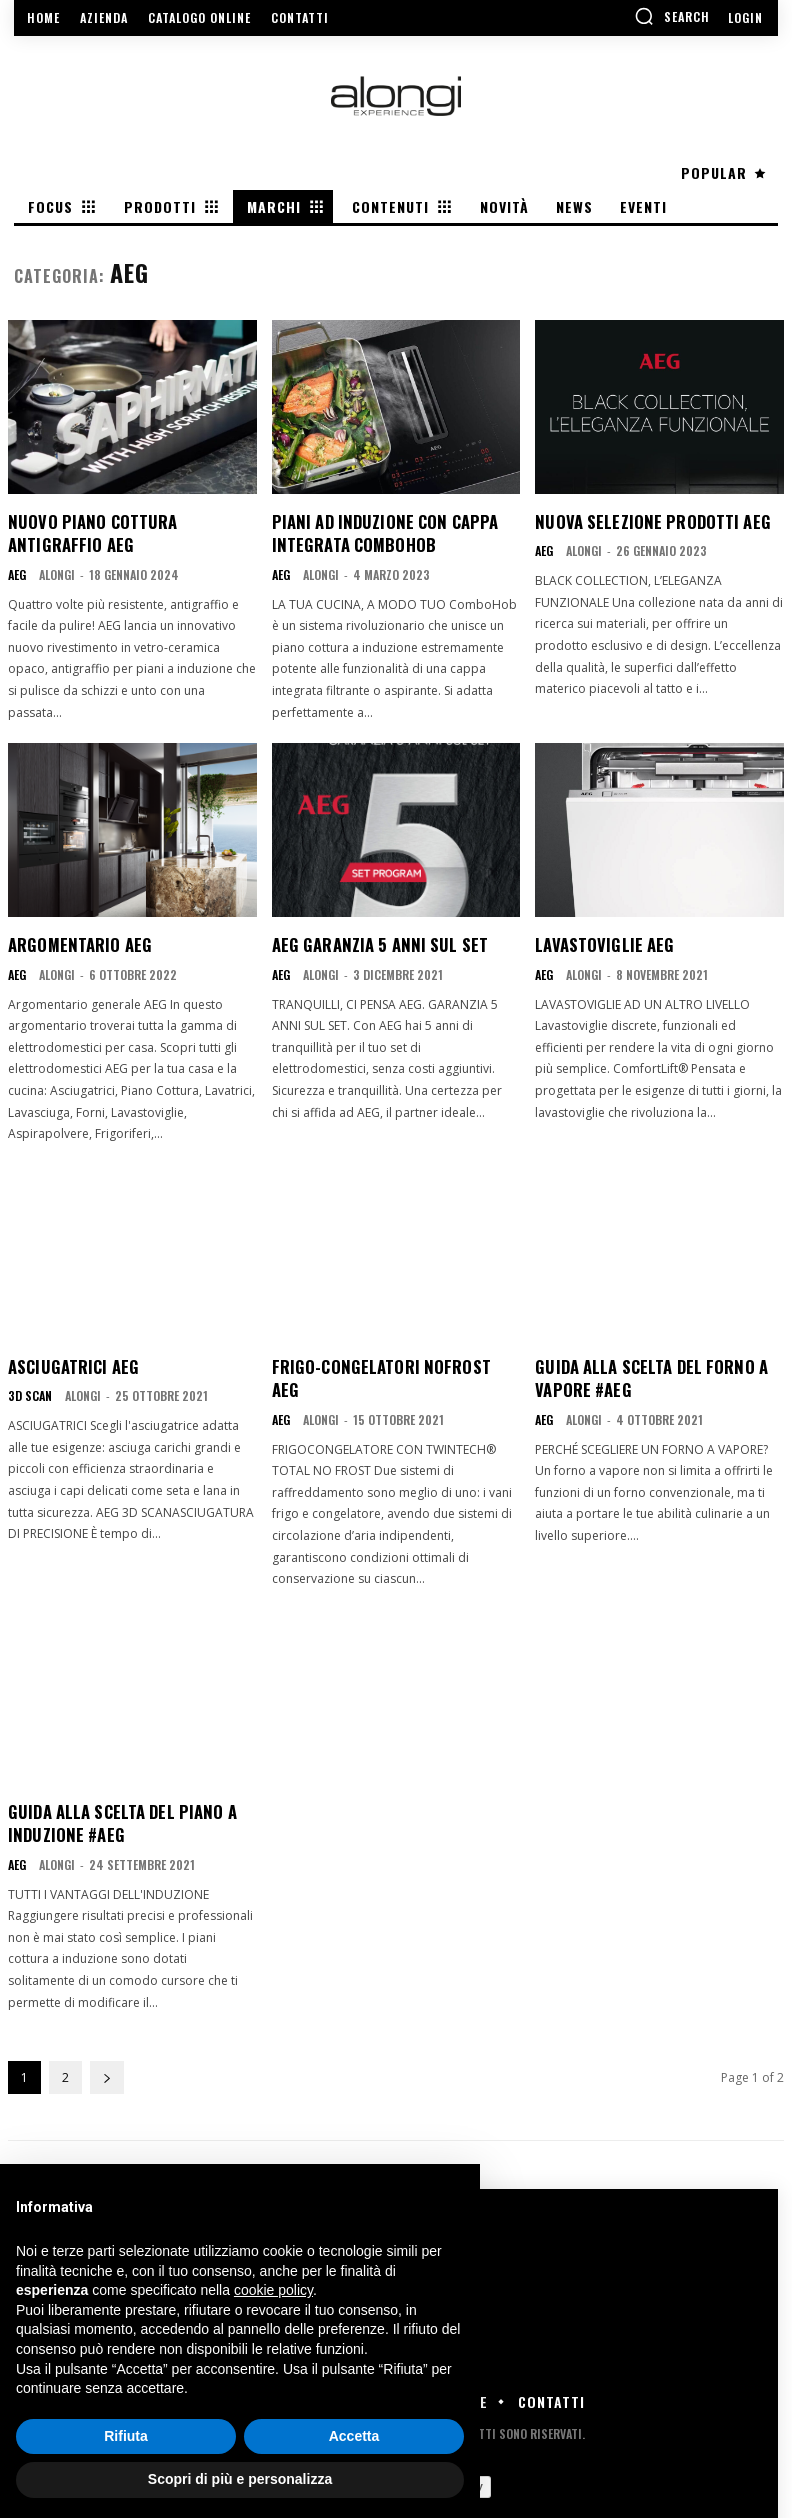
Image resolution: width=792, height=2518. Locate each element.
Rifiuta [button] (126, 2436)
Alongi (57, 572)
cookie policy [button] (273, 2290)
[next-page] (107, 2048)
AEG (17, 573)
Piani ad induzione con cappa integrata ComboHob (378, 532)
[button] (672, 16)
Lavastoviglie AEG (601, 942)
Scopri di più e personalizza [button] (240, 2479)
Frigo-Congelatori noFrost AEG (389, 1363)
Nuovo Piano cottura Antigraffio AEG (86, 532)
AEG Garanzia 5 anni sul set (375, 942)
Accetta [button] (354, 2436)
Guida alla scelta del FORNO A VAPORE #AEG (646, 1374)
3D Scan (30, 1392)
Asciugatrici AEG (71, 1363)
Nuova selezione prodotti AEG (646, 521)
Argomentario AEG (76, 942)
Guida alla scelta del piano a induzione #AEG (118, 1794)
